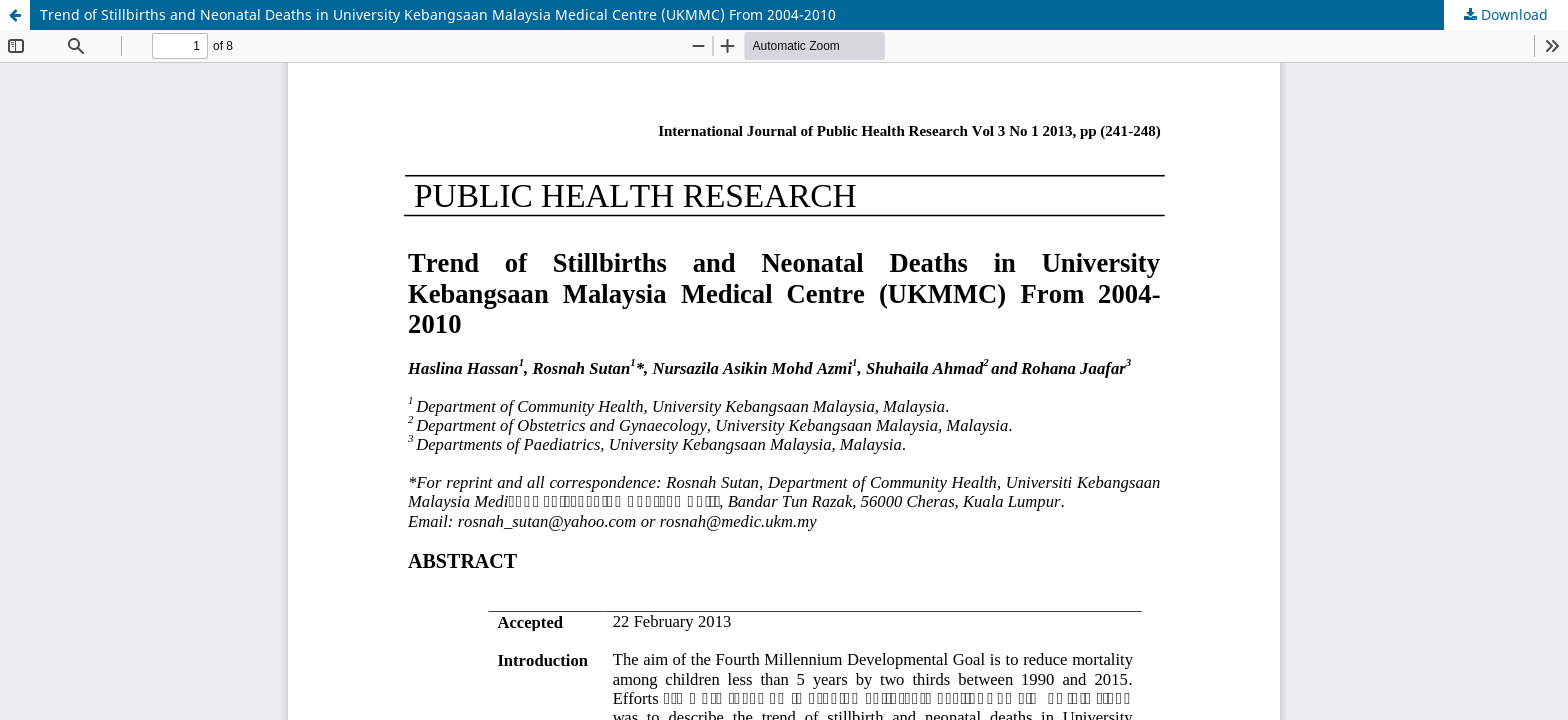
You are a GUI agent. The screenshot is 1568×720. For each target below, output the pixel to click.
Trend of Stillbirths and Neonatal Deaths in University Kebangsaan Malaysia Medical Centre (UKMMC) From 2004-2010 (438, 14)
